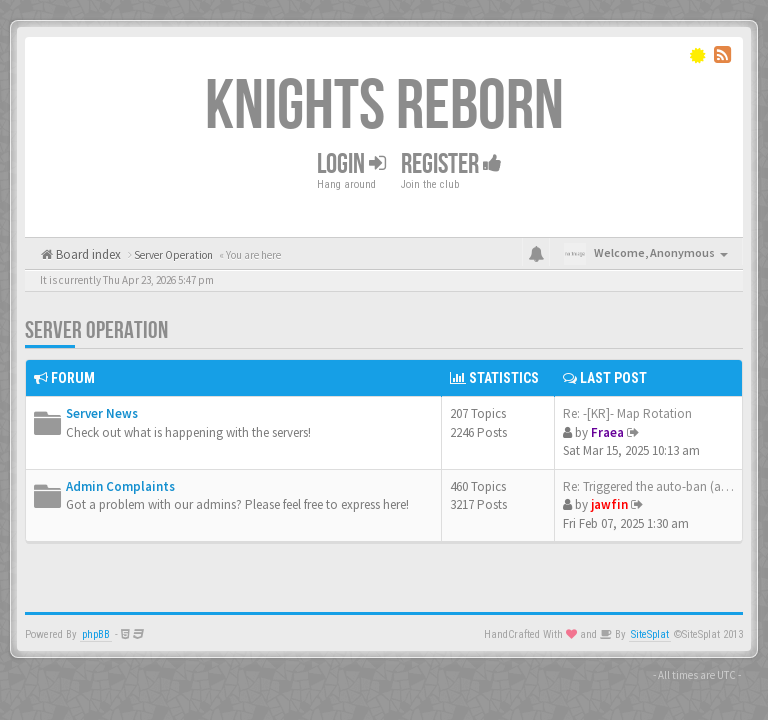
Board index (87, 254)
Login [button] (351, 164)
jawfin (609, 504)
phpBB (96, 634)
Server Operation (96, 330)
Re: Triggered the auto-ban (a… (648, 486)
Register (451, 164)
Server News (102, 413)
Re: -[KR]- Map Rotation (627, 413)
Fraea (607, 432)
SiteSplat (650, 634)
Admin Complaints (120, 486)
